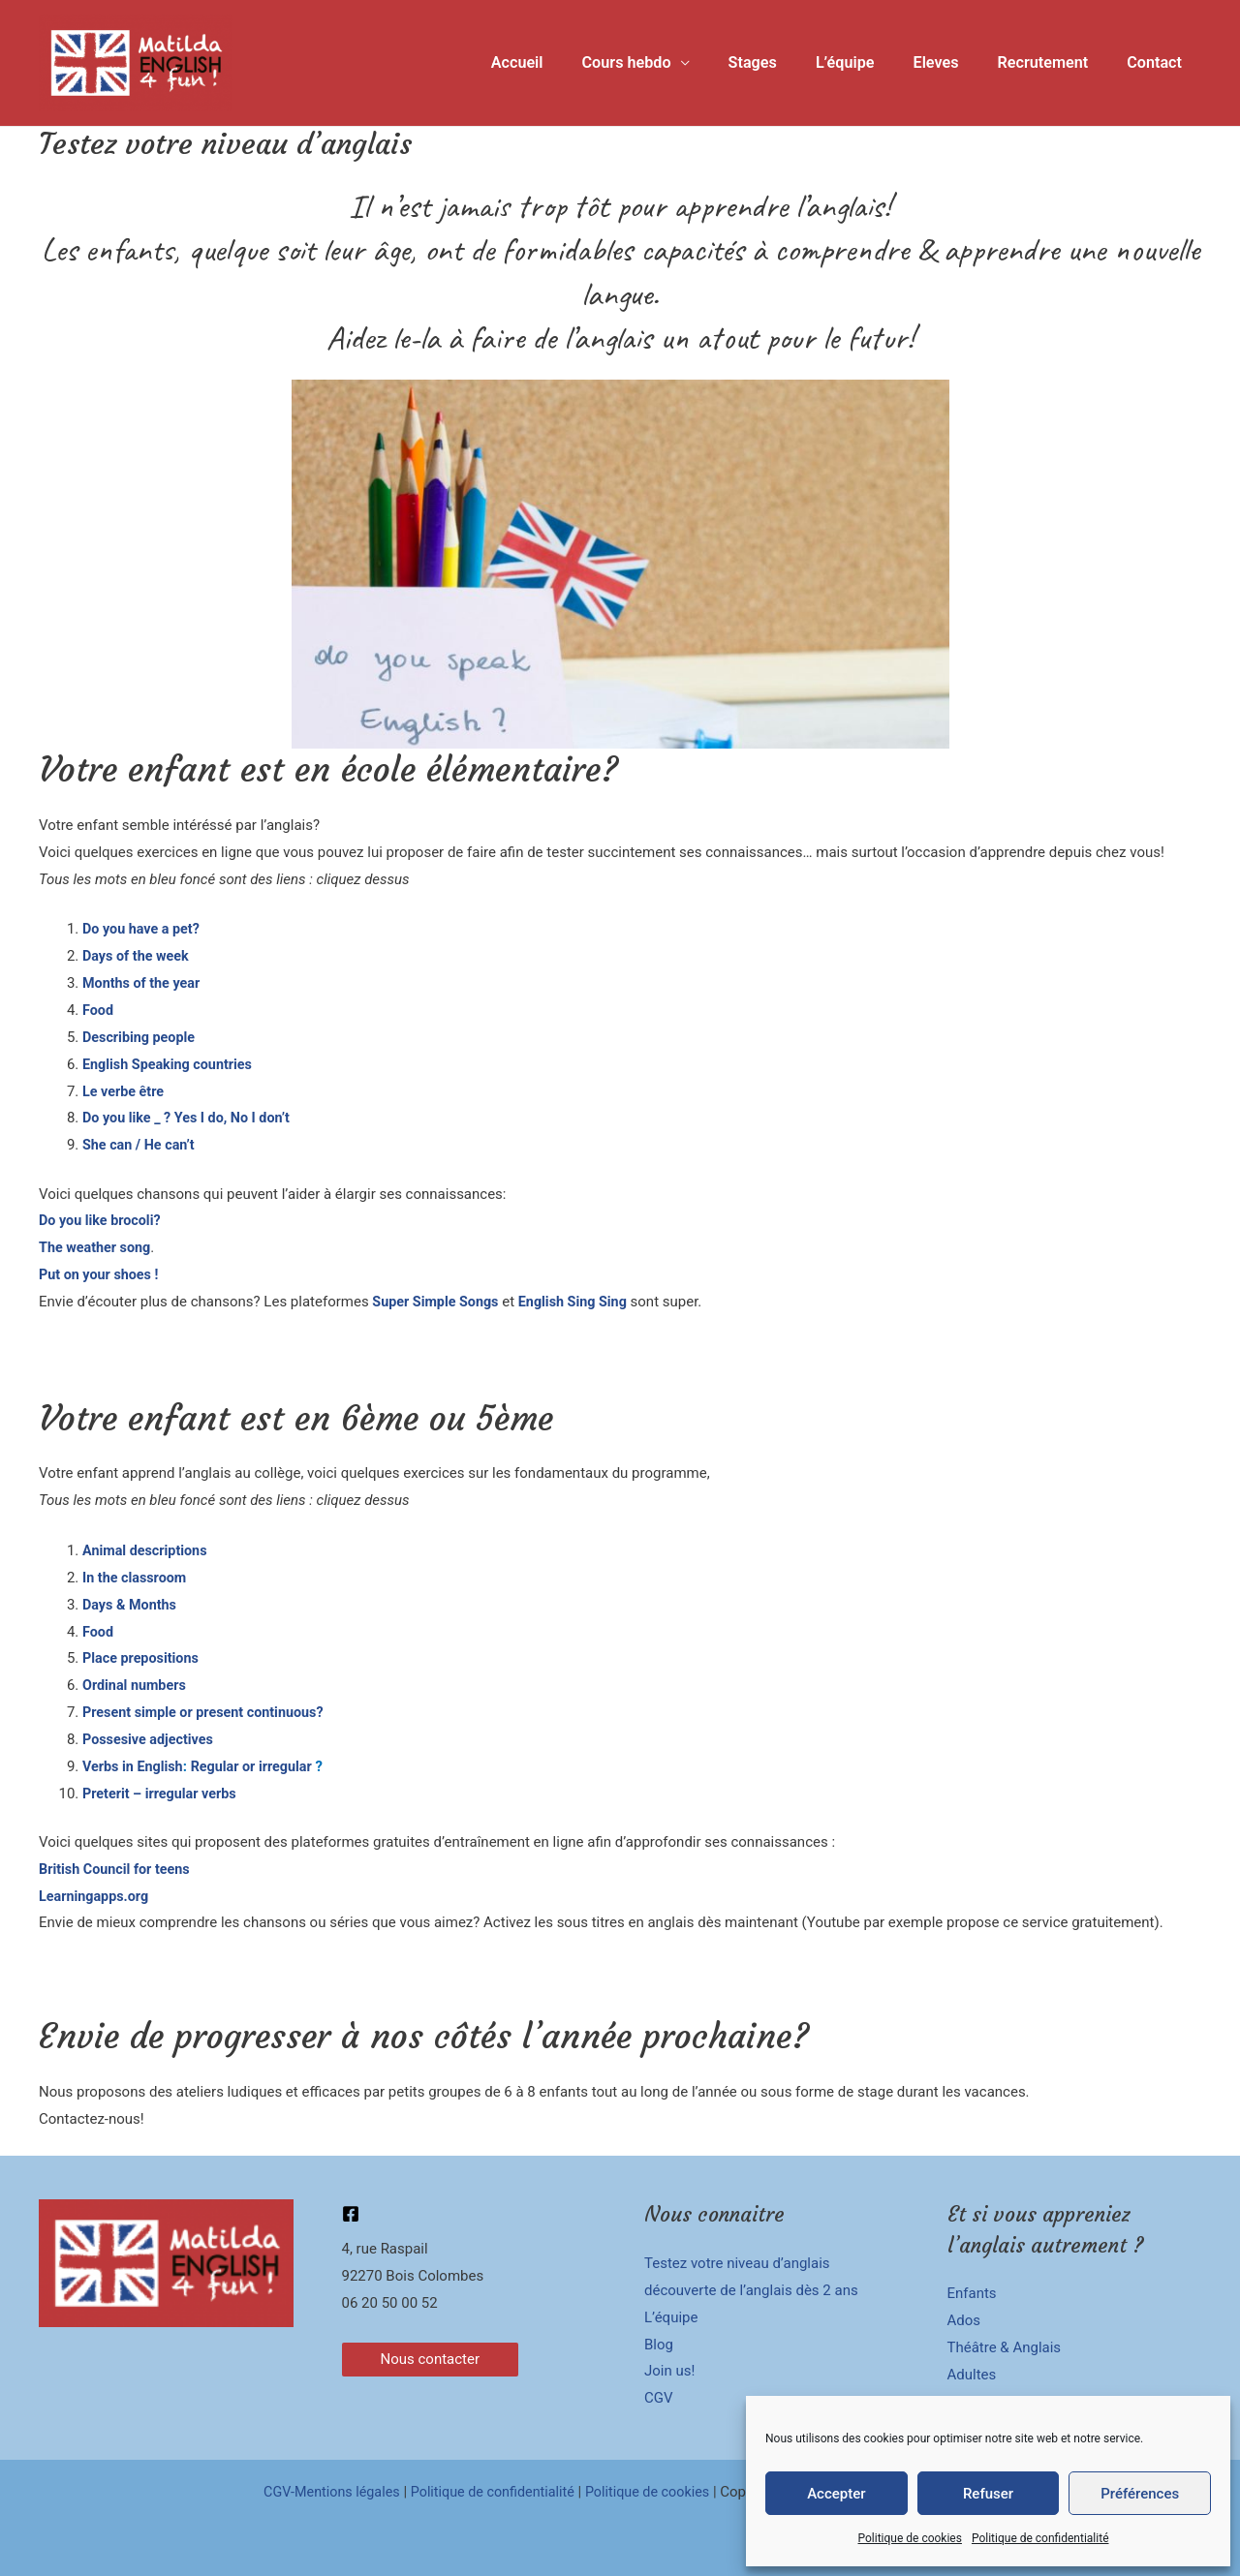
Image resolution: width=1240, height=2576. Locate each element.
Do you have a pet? (143, 928)
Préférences (1139, 2493)
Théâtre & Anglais (1004, 2347)
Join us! (669, 2370)
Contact (1158, 62)
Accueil (565, 62)
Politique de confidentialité (1040, 2538)
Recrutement (1054, 62)
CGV (658, 2398)
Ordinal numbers (136, 1685)
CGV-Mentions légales (325, 2491)
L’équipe (871, 62)
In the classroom (136, 1577)
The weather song (97, 1247)
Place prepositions (142, 1658)
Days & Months (131, 1604)
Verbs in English (135, 1766)
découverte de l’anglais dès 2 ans (751, 2290)
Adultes (972, 2374)
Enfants (972, 2293)
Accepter (836, 2493)
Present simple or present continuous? (208, 1712)
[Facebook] (350, 2214)
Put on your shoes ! (101, 1274)
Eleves (954, 62)
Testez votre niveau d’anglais (737, 2263)
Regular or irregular (258, 1766)
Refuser (988, 2493)
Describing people (141, 1037)
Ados (964, 2320)
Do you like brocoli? (102, 1220)
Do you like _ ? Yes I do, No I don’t (190, 1117)
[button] (430, 2360)
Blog (658, 2344)
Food (98, 1010)
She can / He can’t (141, 1144)
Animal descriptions (147, 1550)
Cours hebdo (666, 62)
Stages (785, 62)
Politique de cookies (910, 2538)
